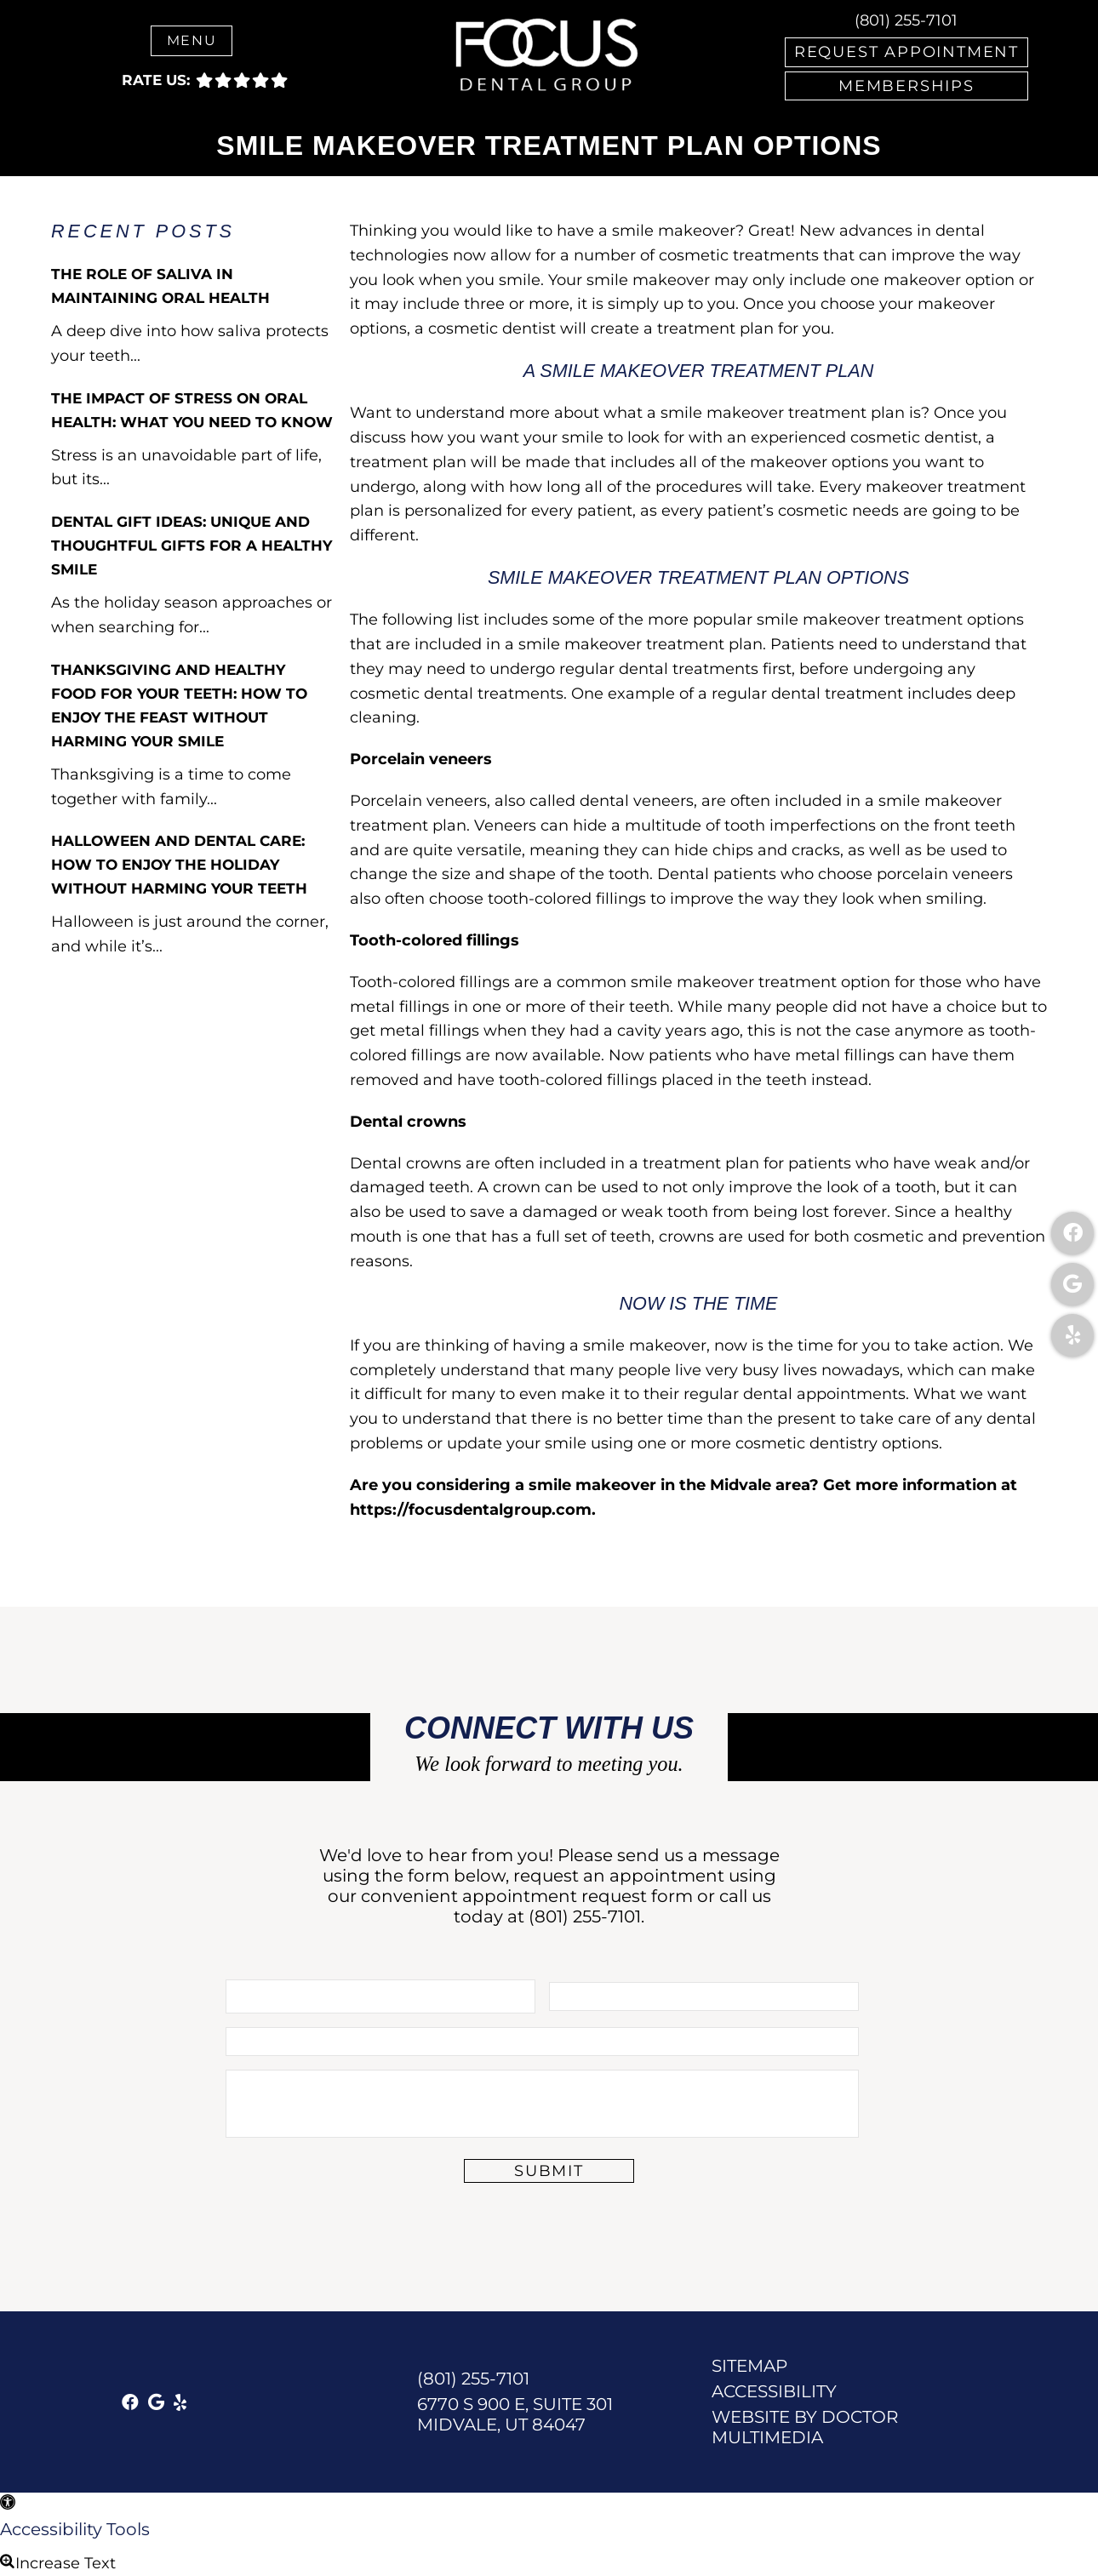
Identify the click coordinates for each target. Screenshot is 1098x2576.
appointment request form (577, 1896)
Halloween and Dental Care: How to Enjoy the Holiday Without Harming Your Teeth (179, 864)
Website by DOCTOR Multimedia (805, 2427)
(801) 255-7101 (906, 20)
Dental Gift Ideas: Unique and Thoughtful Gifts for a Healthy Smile (191, 545)
